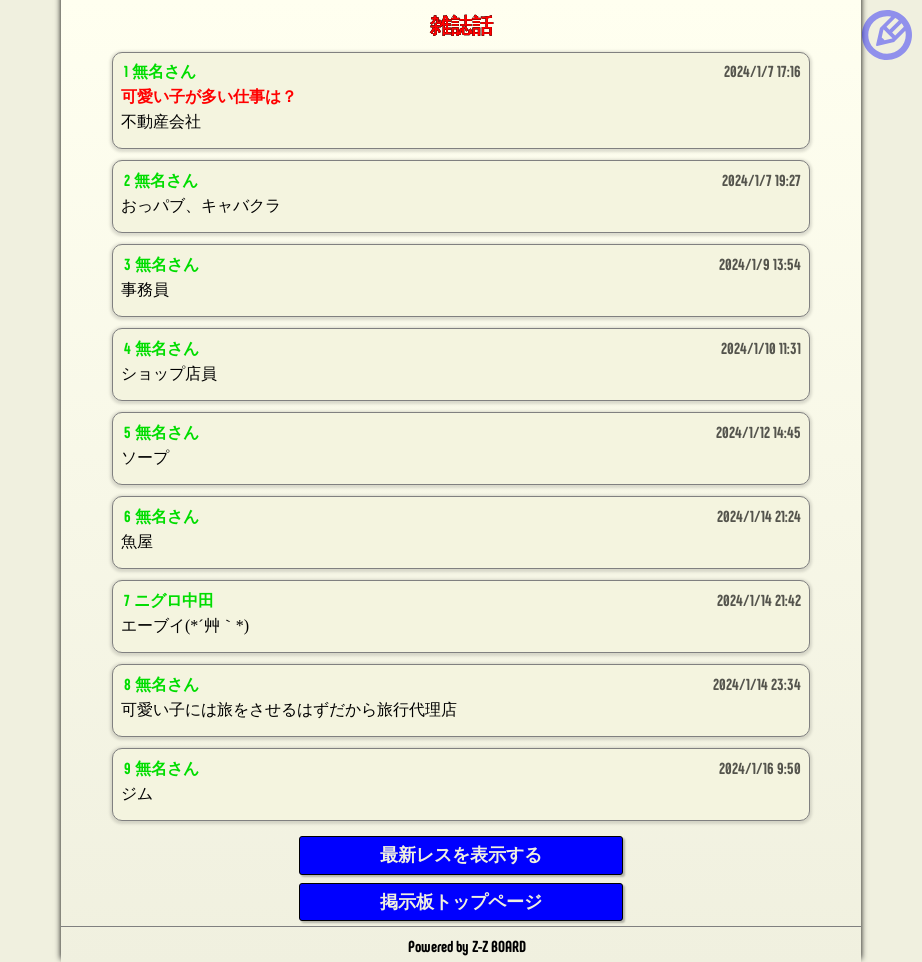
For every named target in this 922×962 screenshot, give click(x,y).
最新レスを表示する (461, 855)
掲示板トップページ (461, 902)
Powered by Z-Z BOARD (467, 945)
